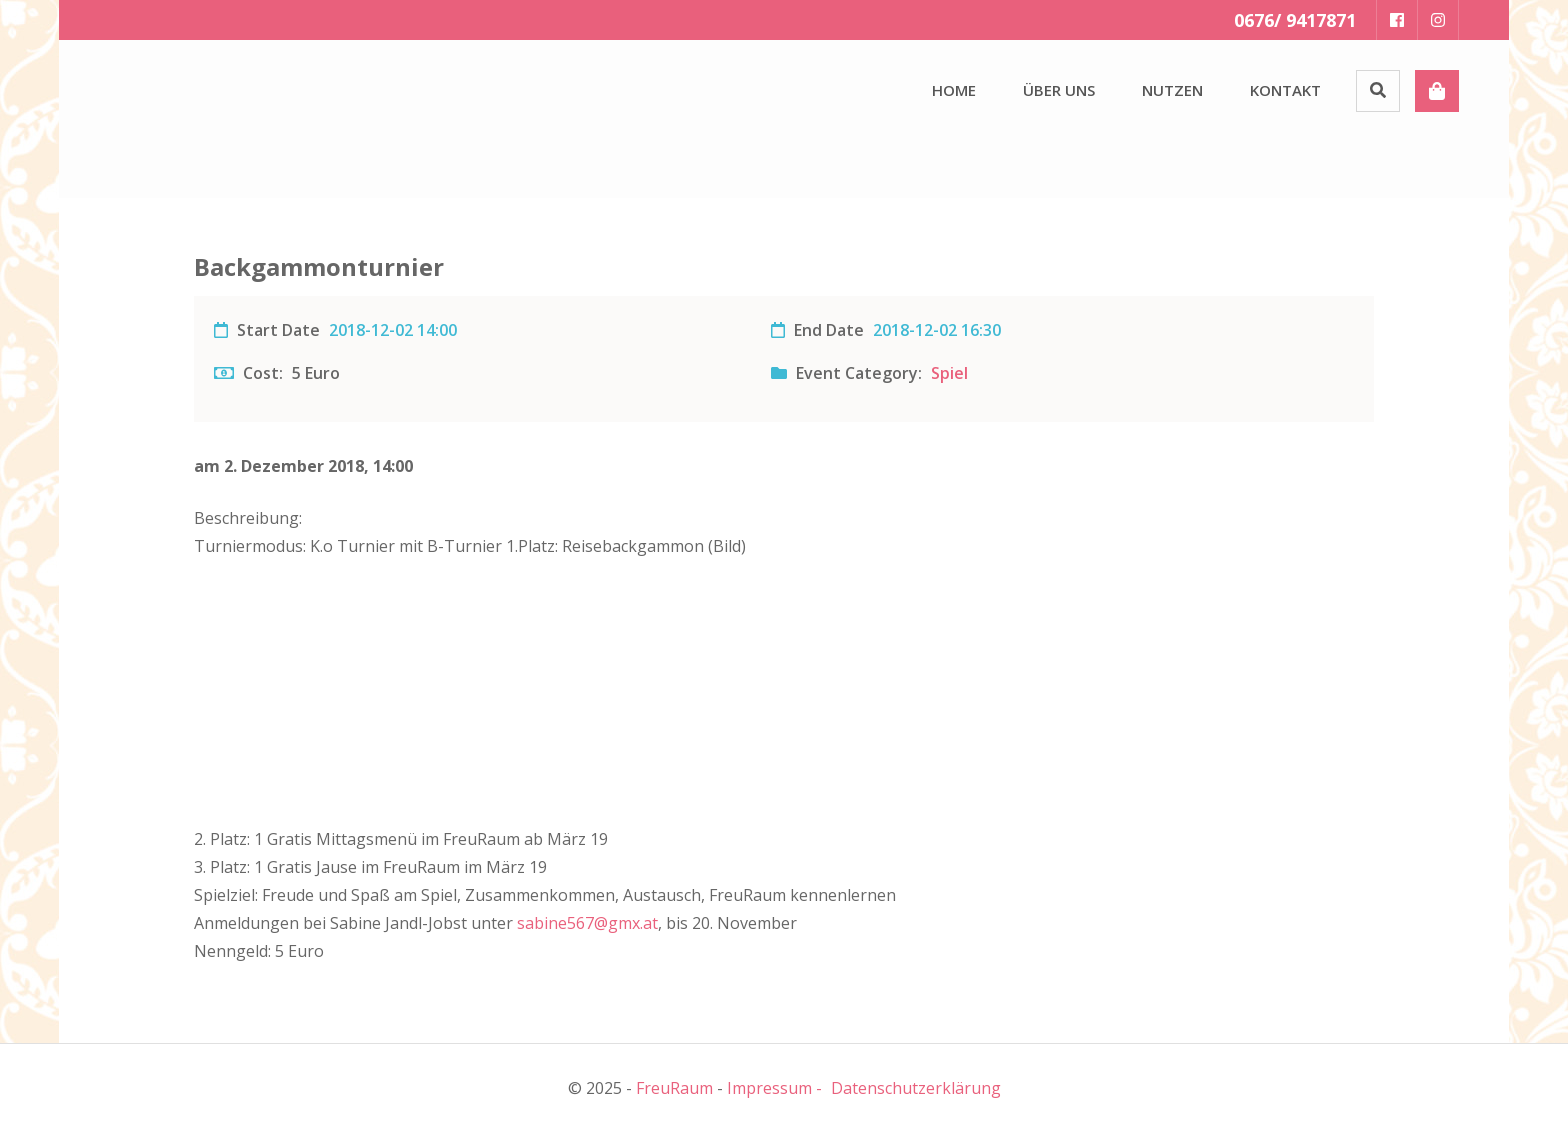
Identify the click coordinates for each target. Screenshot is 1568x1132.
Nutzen (1172, 90)
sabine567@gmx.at (587, 923)
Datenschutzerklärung (916, 1088)
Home (954, 90)
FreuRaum (674, 1088)
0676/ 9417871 (1295, 20)
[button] (169, 115)
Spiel (949, 373)
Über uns (1059, 90)
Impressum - (774, 1088)
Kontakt (1285, 90)
